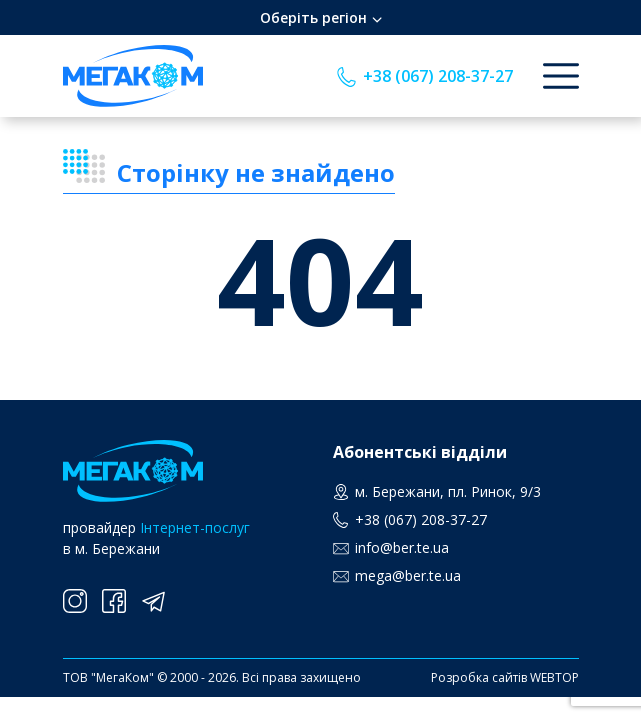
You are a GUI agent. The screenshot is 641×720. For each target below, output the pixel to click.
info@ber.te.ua (402, 547)
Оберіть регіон (313, 17)
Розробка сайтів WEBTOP (505, 677)
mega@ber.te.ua (408, 575)
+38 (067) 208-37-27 (438, 76)
